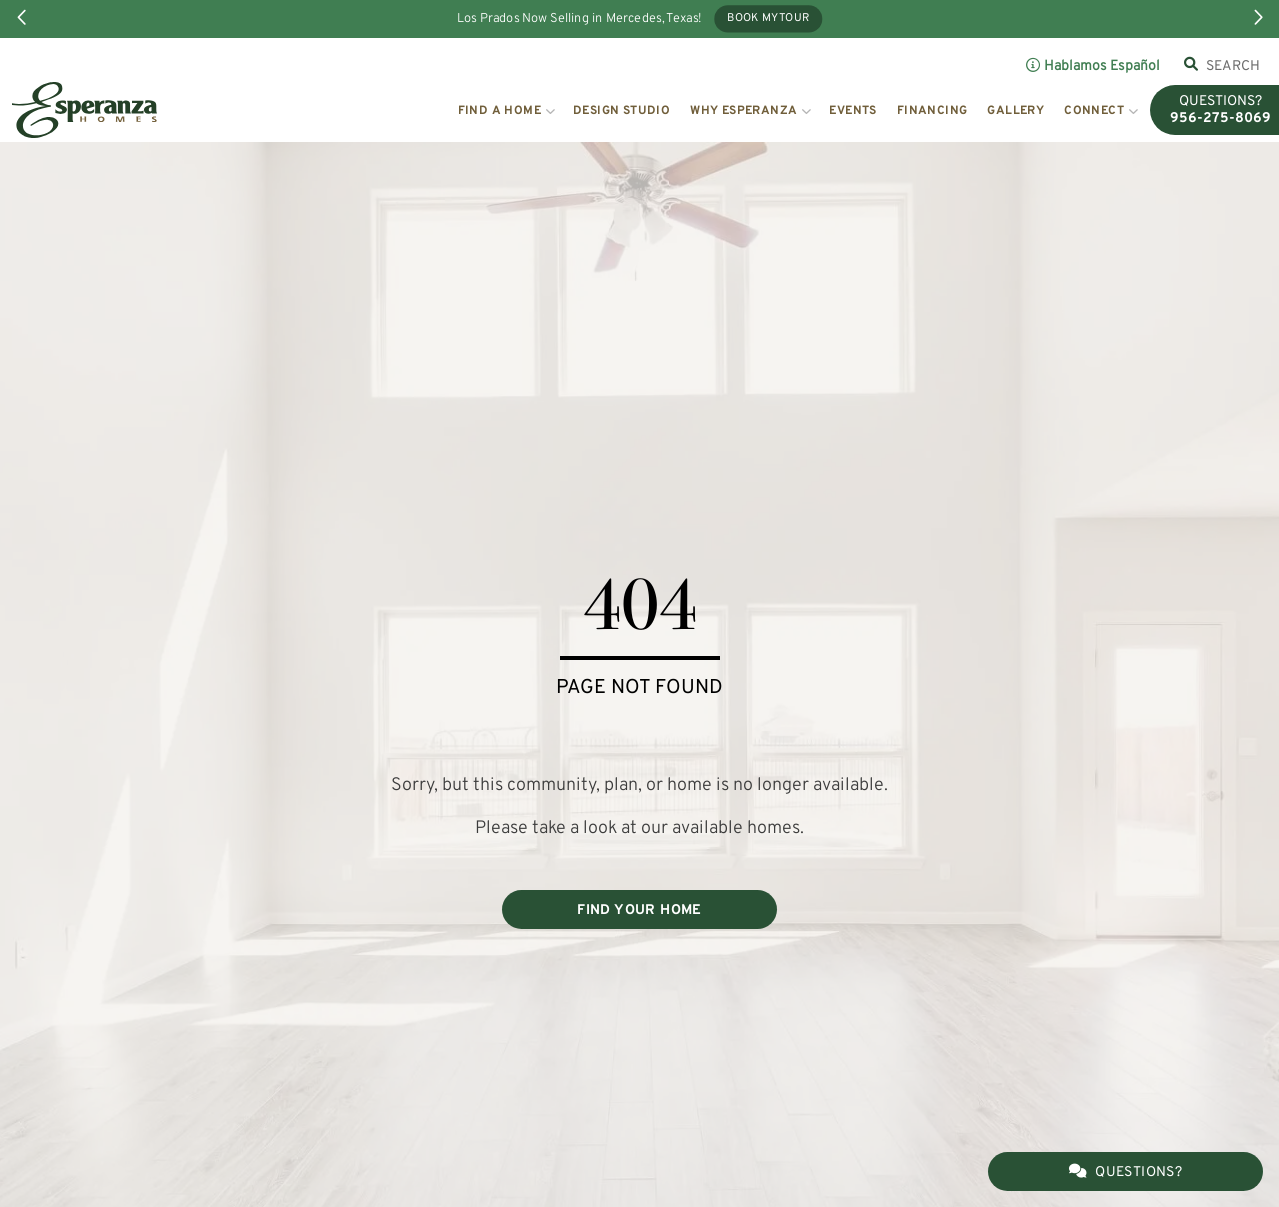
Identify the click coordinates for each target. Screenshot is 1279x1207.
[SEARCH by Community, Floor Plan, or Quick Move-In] (1233, 66)
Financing (932, 111)
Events (852, 111)
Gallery (1015, 111)
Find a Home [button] (499, 111)
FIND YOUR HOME (639, 910)
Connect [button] (1094, 111)
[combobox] (1233, 66)
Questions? (1125, 1172)
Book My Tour (768, 19)
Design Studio (621, 111)
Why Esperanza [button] (743, 111)
